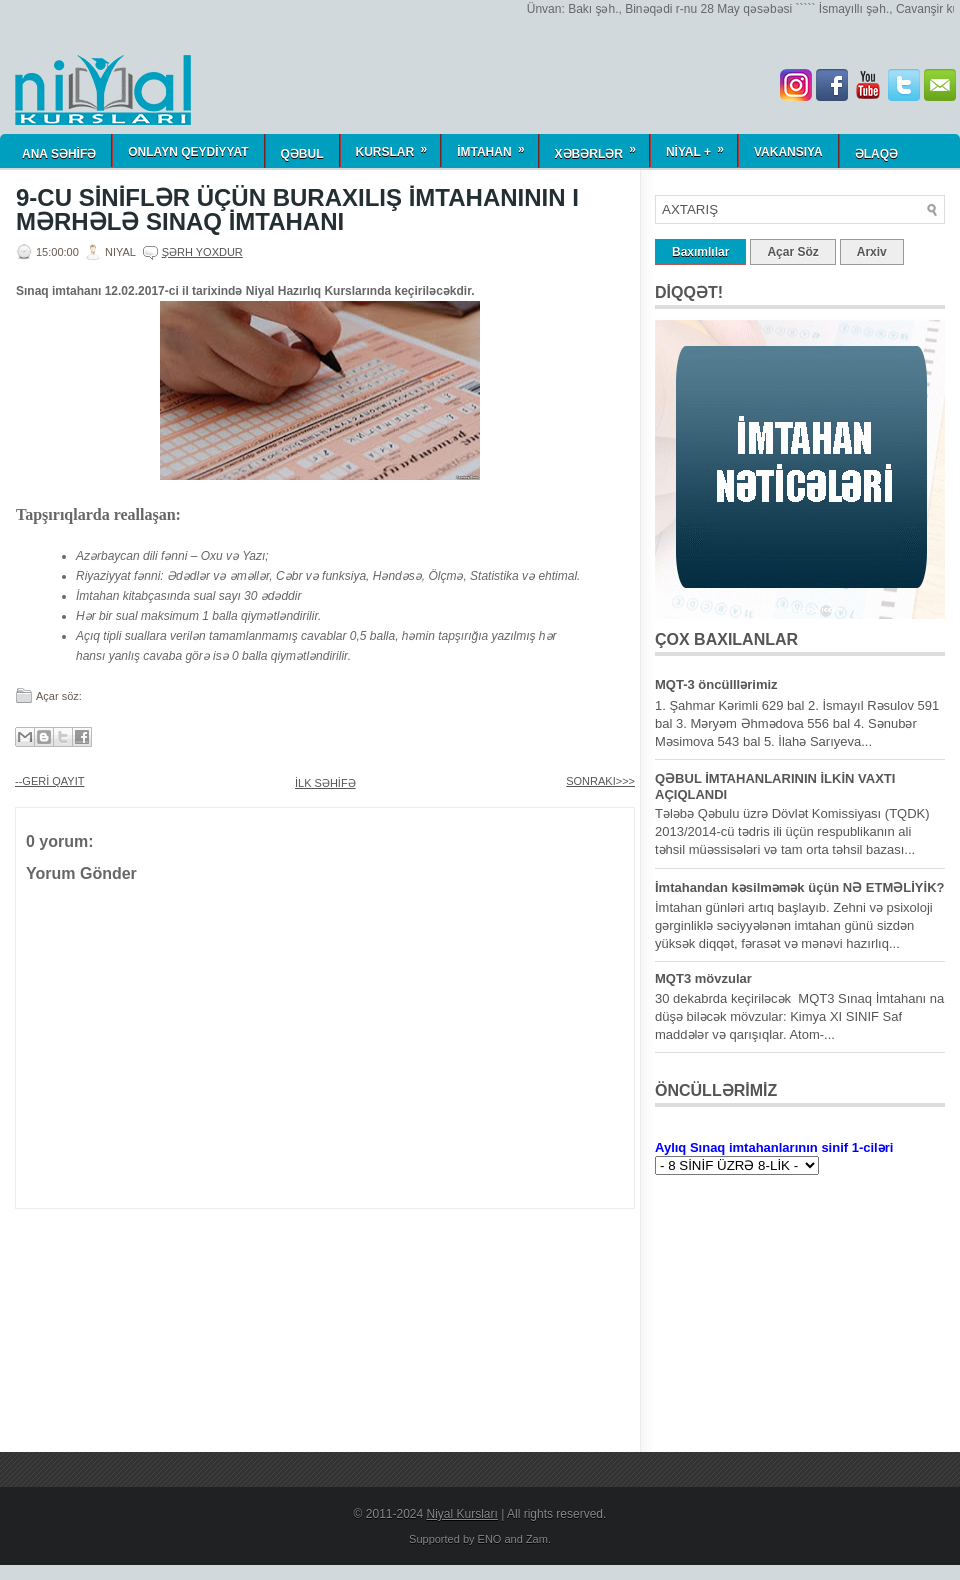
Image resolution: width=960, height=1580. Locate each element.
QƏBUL (302, 154)
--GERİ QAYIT (49, 781)
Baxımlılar (700, 252)
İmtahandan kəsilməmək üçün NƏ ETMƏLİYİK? (799, 887)
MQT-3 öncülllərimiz (716, 684)
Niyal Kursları (462, 1514)
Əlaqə (876, 154)
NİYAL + (701, 146)
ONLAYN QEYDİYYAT (188, 152)
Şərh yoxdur (202, 252)
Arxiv (872, 252)
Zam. (538, 1539)
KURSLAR (398, 146)
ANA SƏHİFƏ (59, 154)
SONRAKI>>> (600, 781)
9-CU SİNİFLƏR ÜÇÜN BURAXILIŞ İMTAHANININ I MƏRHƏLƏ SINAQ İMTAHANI (297, 210)
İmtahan (497, 146)
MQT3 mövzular (703, 978)
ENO (490, 1539)
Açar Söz (792, 252)
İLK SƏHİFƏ (325, 783)
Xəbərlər (602, 147)
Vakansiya (788, 152)
